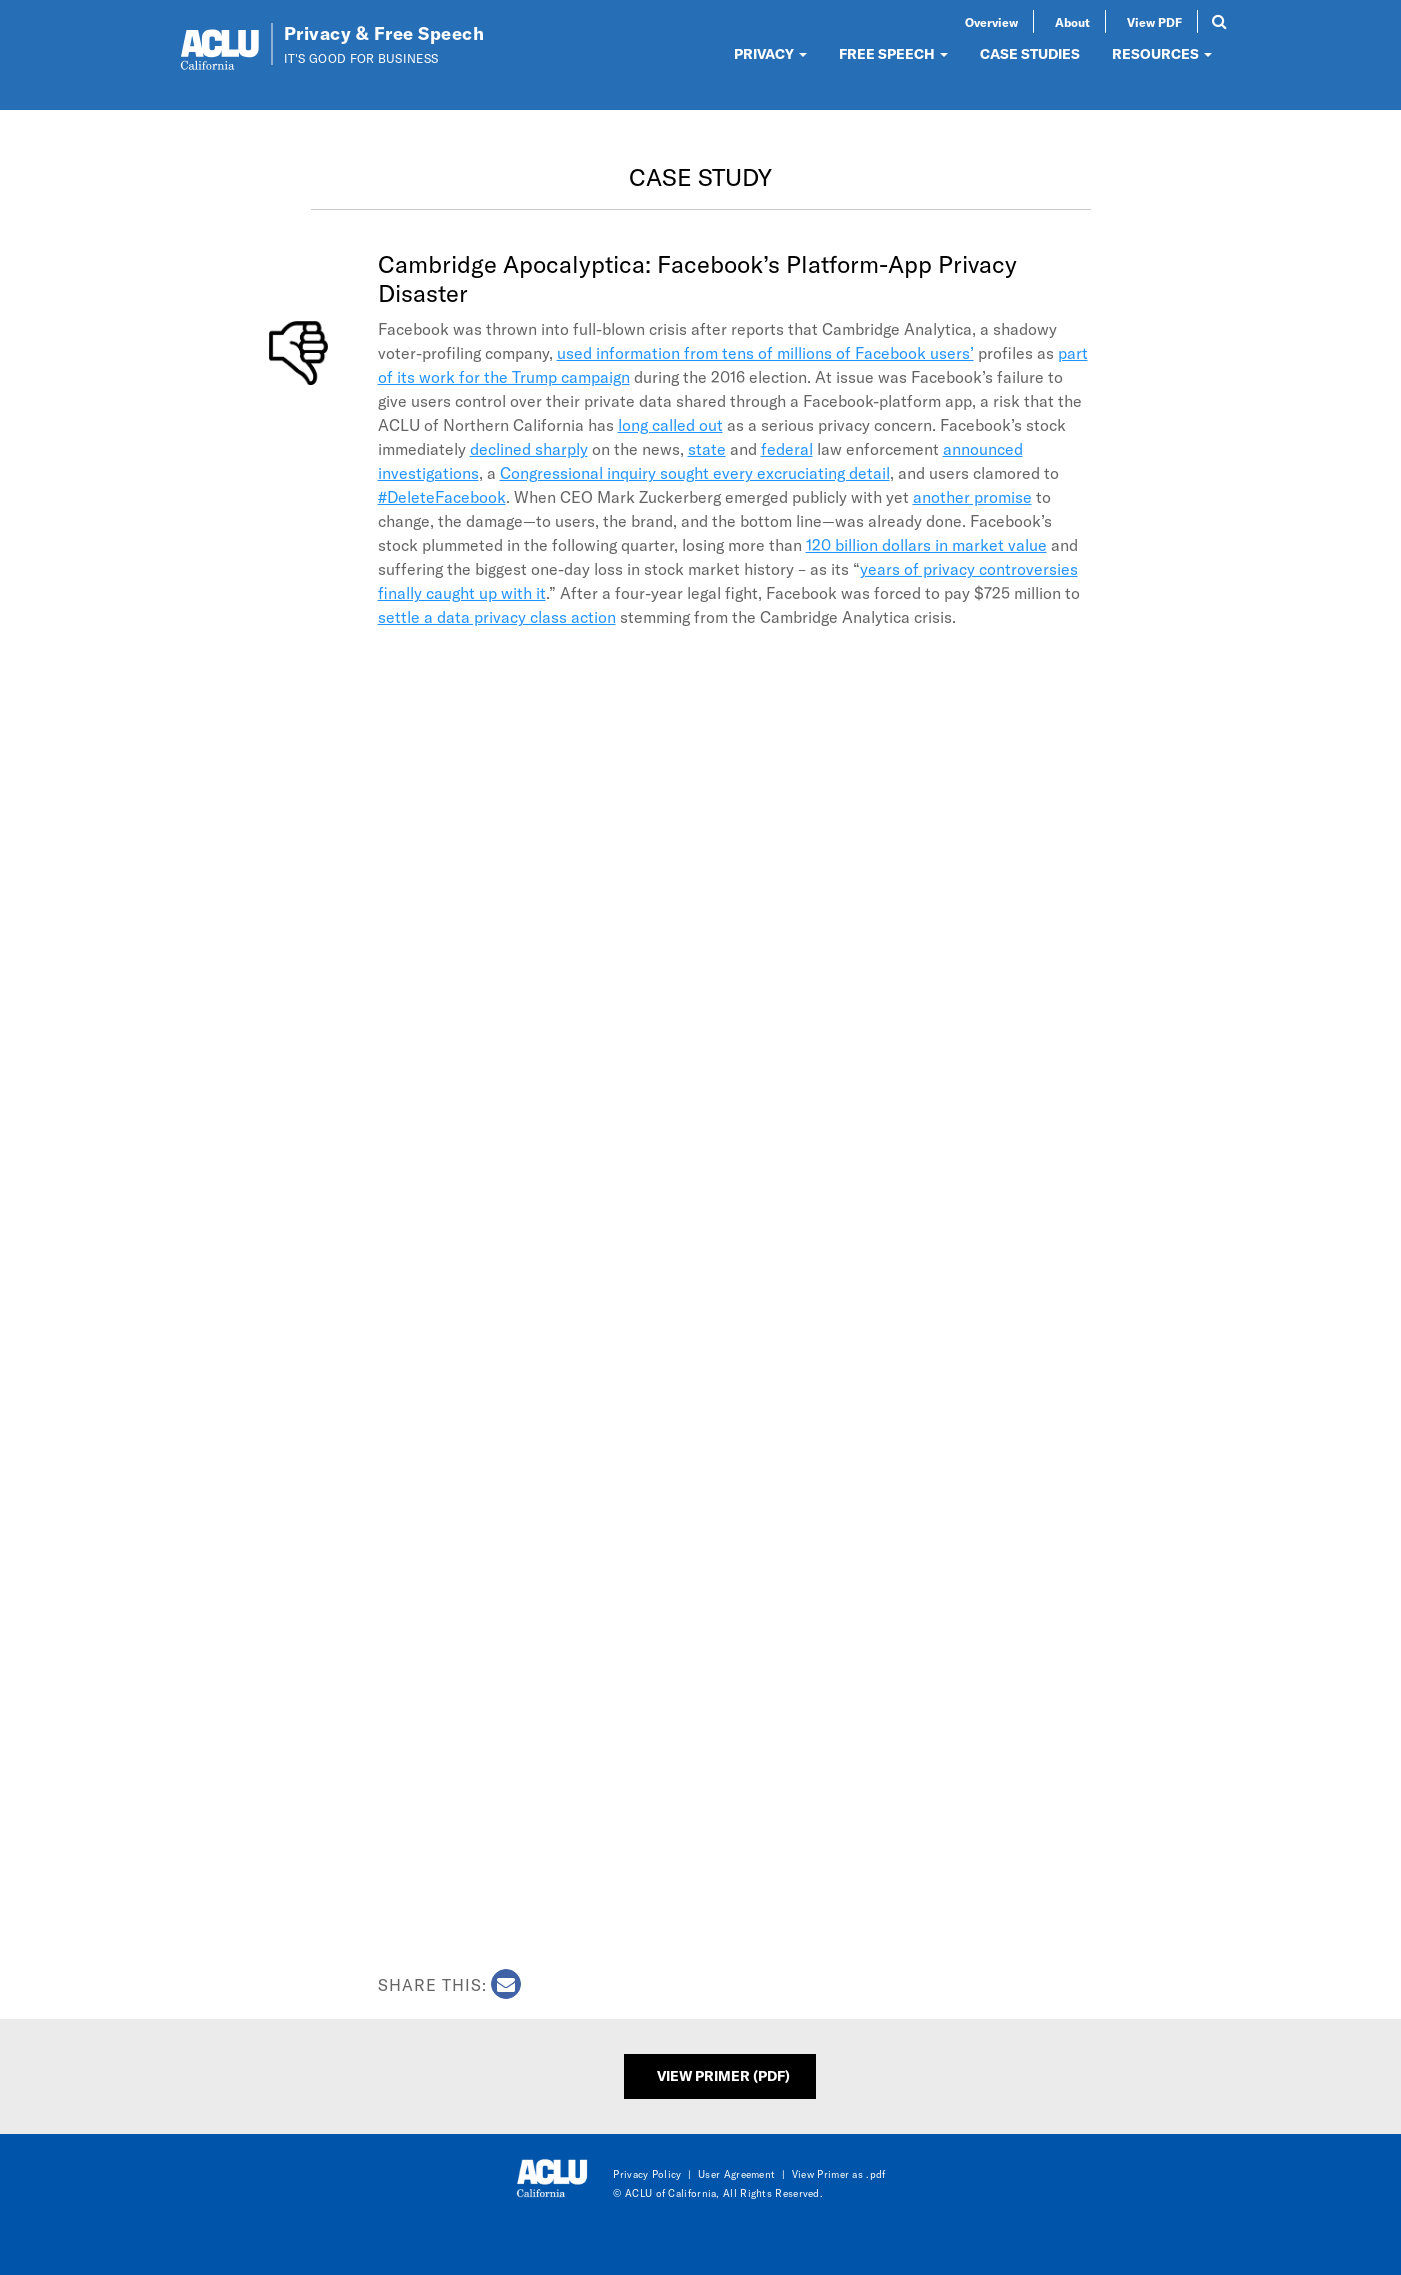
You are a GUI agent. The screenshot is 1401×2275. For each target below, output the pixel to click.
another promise (972, 496)
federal (787, 448)
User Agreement (736, 2174)
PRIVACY (770, 53)
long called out (670, 424)
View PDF (1154, 22)
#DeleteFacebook (442, 496)
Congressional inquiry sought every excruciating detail (695, 472)
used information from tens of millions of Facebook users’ (765, 352)
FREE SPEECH (893, 53)
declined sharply (529, 448)
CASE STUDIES (1030, 53)
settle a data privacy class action (497, 616)
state (707, 448)
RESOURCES (1162, 53)
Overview (991, 22)
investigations (428, 472)
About (1072, 22)
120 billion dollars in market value (926, 544)
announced (983, 448)
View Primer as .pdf (839, 2174)
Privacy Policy (647, 2174)
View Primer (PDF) (723, 2075)
